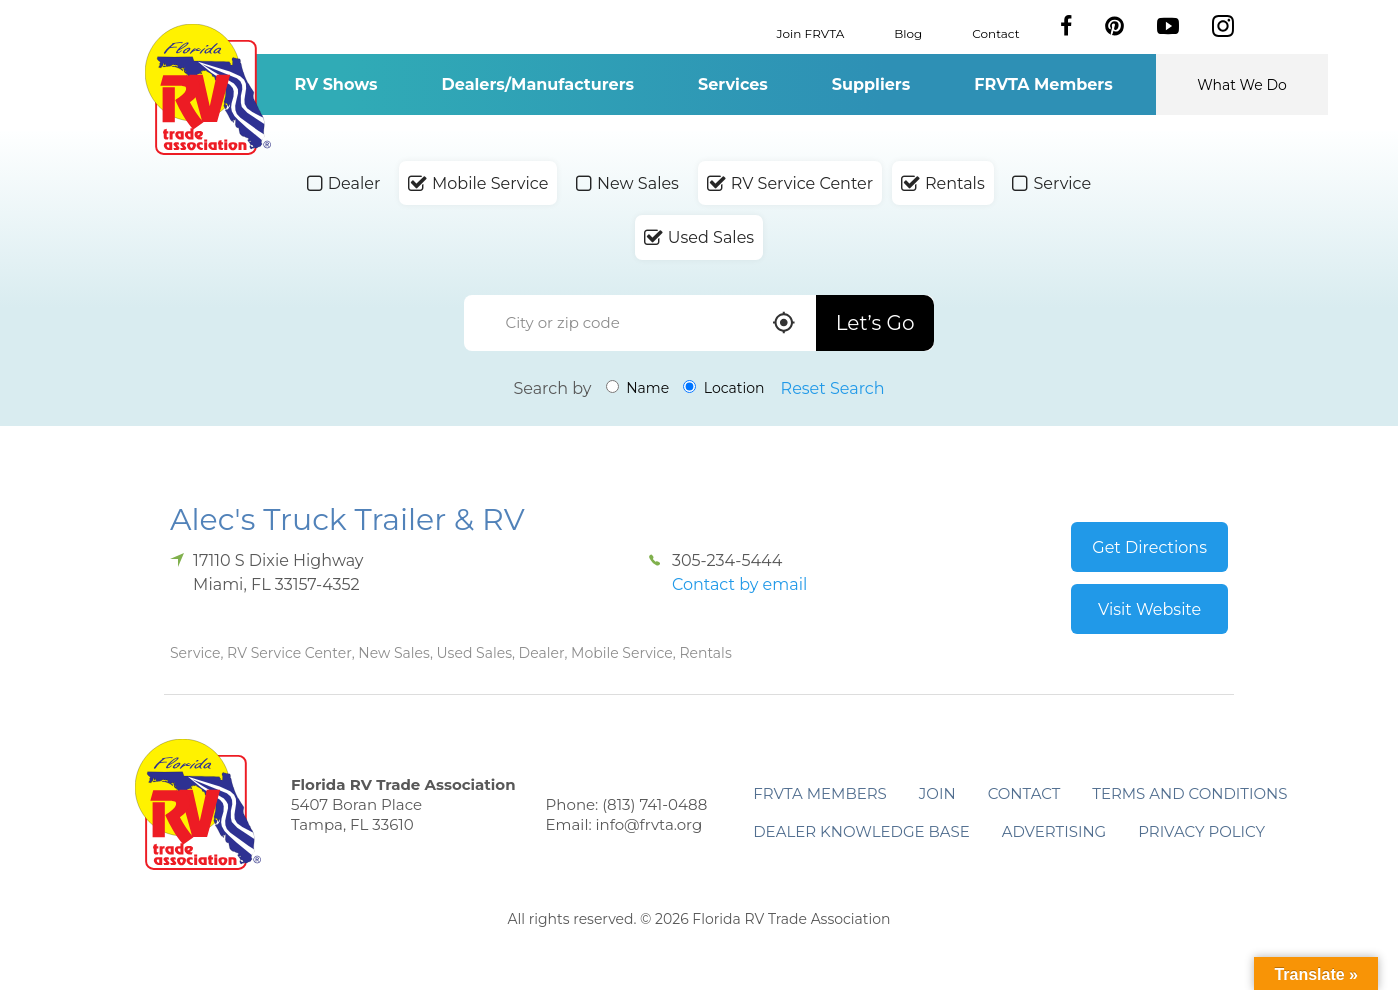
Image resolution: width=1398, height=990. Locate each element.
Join (937, 793)
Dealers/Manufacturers (538, 84)
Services (733, 84)
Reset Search (833, 388)
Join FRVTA (811, 32)
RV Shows (335, 84)
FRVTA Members (1043, 84)
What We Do (1242, 85)
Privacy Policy (1201, 831)
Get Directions (1149, 547)
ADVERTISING (1054, 831)
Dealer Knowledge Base (861, 831)
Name (638, 388)
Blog (908, 32)
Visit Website (1149, 609)
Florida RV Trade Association (207, 89)
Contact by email (739, 584)
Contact (995, 32)
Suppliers (871, 84)
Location (723, 388)
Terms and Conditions (1189, 793)
